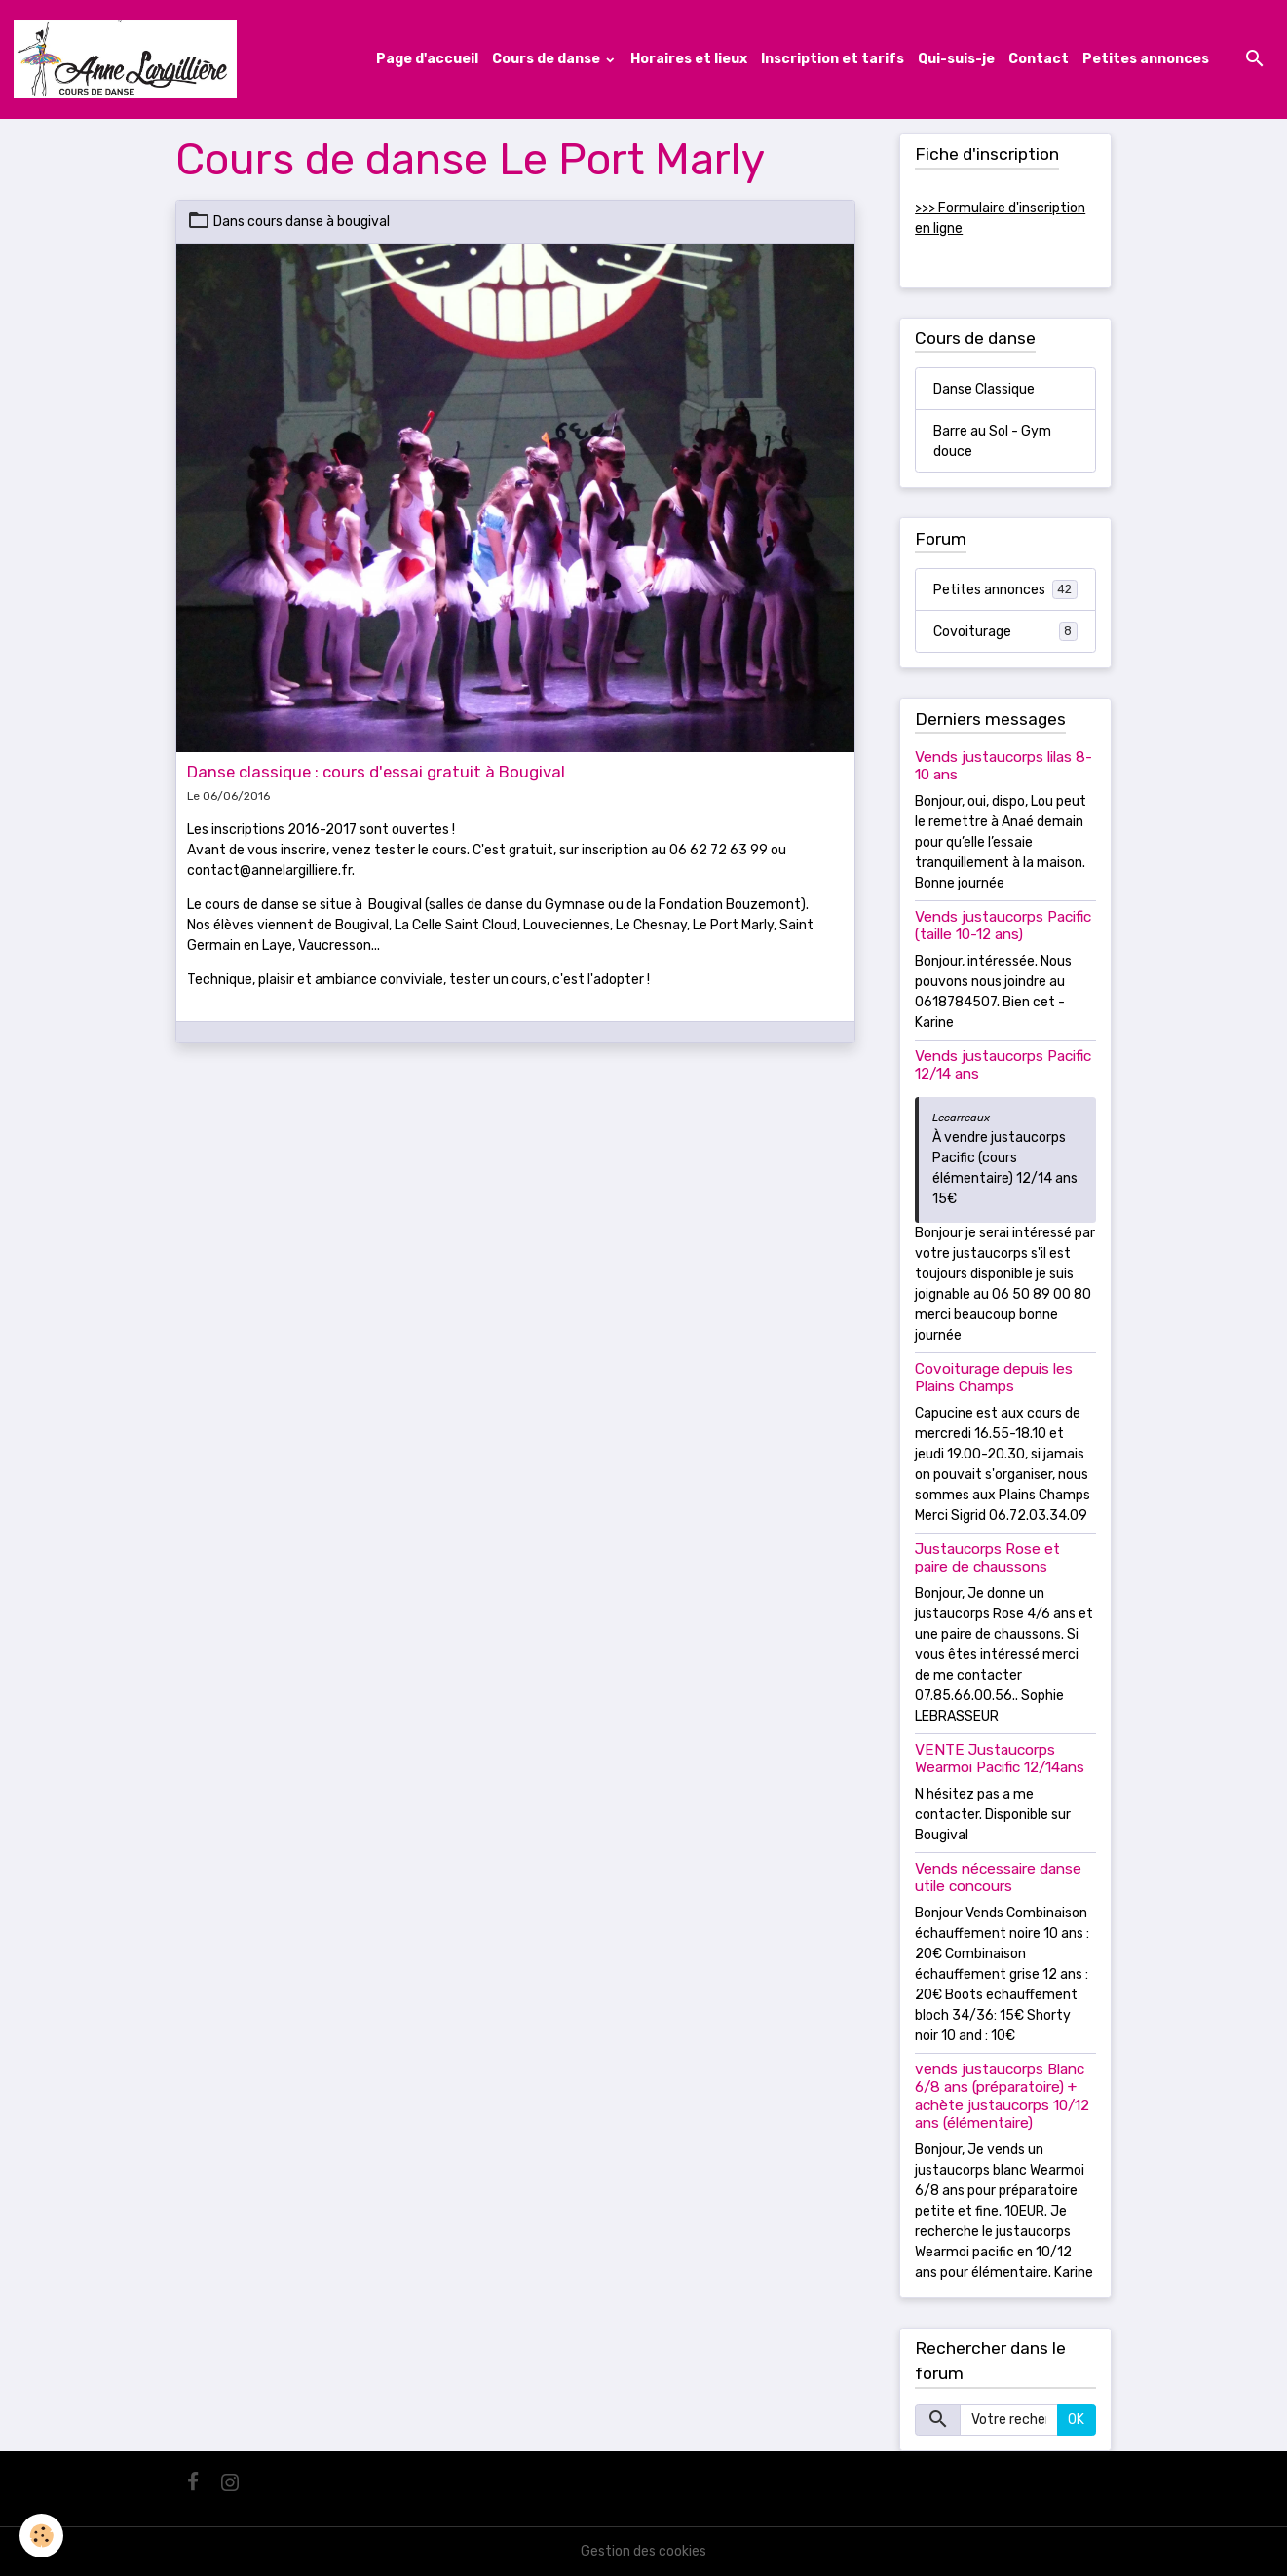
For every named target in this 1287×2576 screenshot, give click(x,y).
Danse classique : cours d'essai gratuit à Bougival (376, 771)
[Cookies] (41, 2535)
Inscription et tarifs (832, 59)
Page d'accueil (427, 59)
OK (1076, 2419)
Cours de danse (547, 59)
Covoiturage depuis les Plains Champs (994, 1377)
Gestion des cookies (643, 2551)
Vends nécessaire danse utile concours (998, 1877)
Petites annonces (1145, 59)
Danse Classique (984, 389)
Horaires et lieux (688, 59)
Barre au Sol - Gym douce (992, 441)
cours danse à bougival (318, 221)
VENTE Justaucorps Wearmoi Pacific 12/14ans (999, 1758)
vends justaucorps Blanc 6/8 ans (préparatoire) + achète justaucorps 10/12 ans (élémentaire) (1002, 2096)
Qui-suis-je (956, 59)
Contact (1038, 59)
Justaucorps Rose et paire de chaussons (987, 1557)
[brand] (129, 59)
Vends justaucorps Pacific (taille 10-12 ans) (1003, 925)
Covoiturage (1006, 631)
